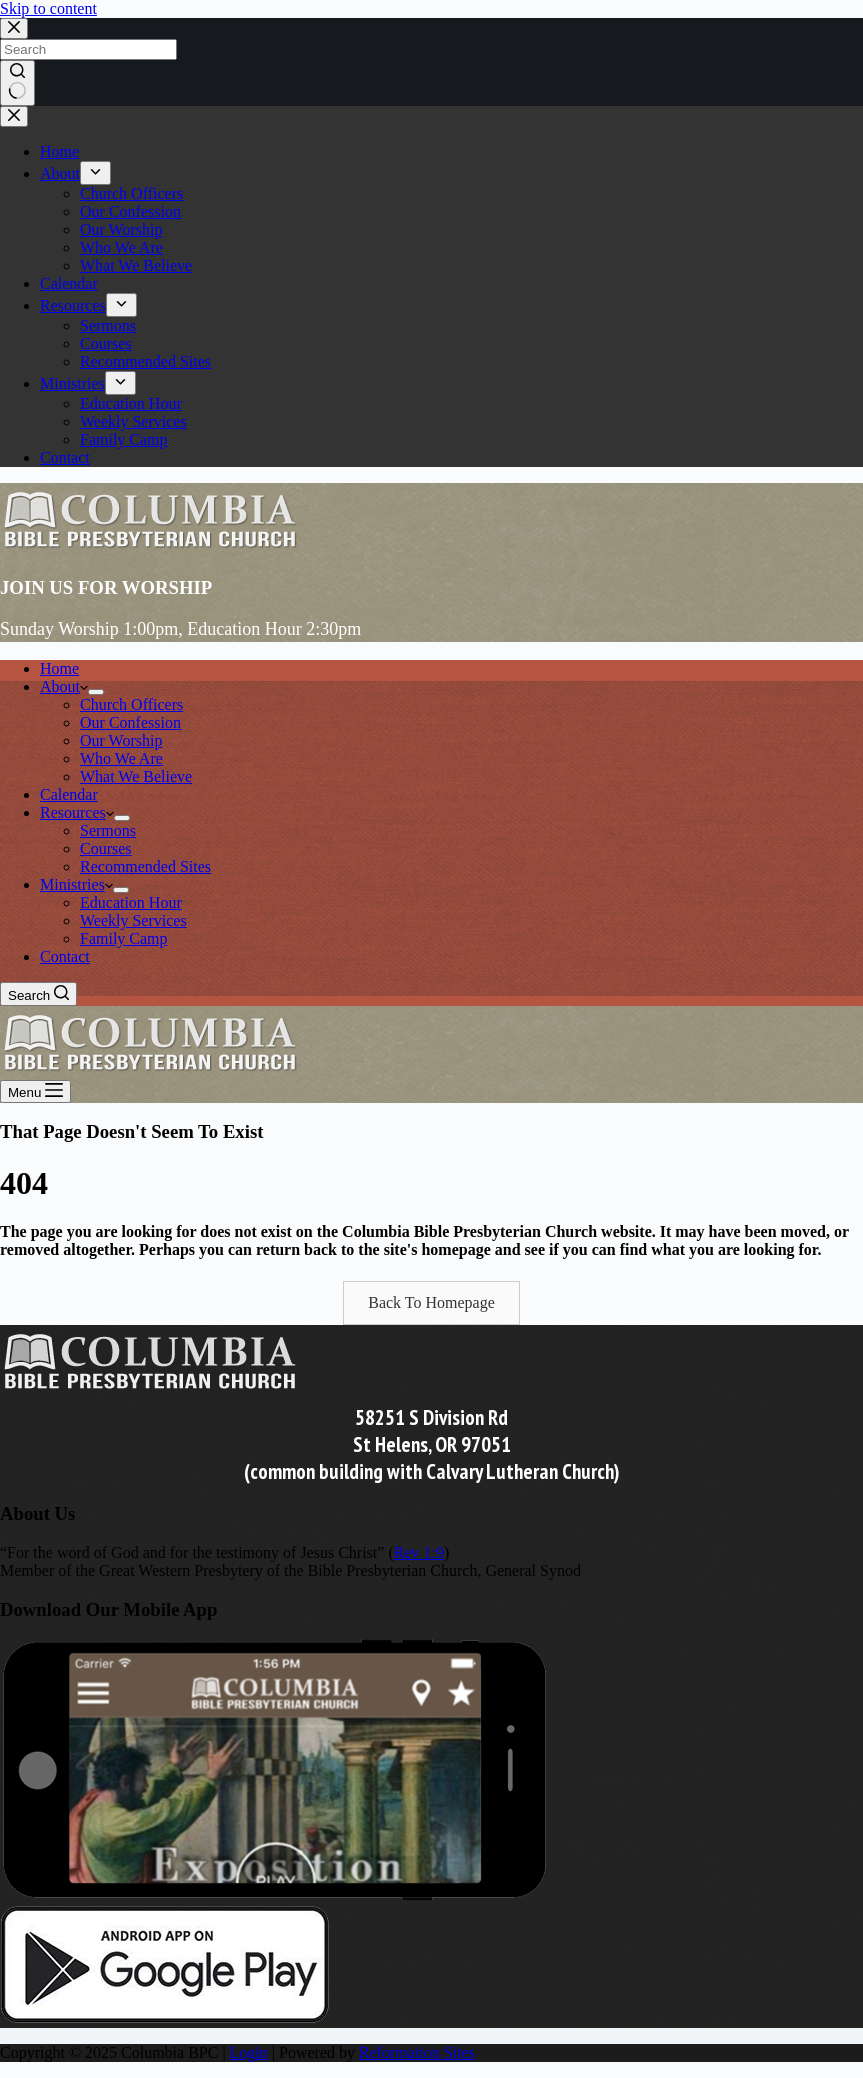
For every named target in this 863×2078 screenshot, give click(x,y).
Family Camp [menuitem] (124, 439)
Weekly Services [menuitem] (133, 421)
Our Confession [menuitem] (130, 211)
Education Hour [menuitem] (131, 403)
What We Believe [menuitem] (136, 265)
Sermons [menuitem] (108, 325)
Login (249, 2052)
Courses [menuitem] (106, 343)
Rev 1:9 (419, 1552)
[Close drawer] (14, 116)
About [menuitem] (60, 173)
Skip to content (48, 8)
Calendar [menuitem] (69, 283)
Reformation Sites (417, 2052)
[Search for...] (88, 49)
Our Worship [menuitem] (121, 229)
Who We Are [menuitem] (121, 247)
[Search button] (17, 83)
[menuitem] (95, 173)
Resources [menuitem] (73, 305)
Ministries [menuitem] (72, 383)
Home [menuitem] (59, 151)
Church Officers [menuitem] (131, 193)
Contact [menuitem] (65, 457)
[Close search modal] (14, 28)
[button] (431, 1303)
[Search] (38, 994)
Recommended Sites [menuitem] (145, 361)
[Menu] (35, 1091)
